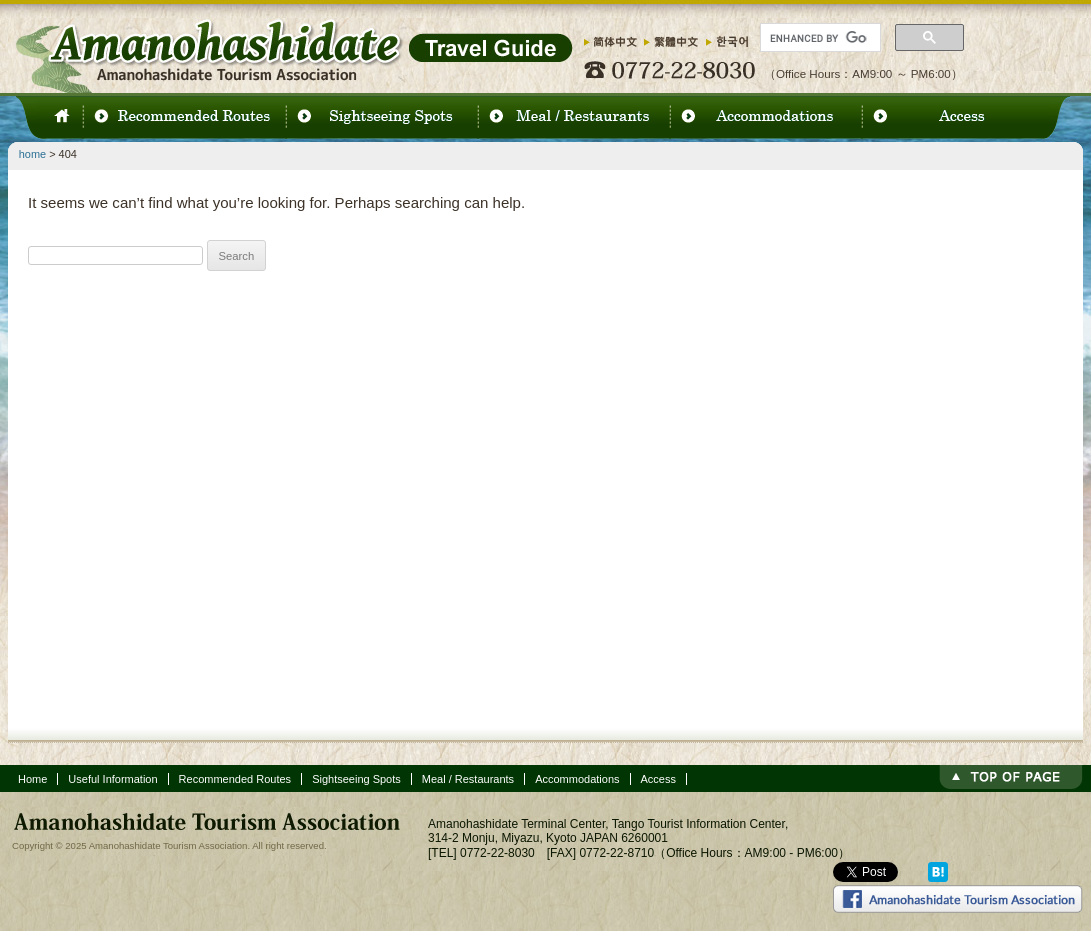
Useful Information (112, 779)
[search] (818, 38)
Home (32, 779)
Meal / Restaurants (468, 779)
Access (658, 779)
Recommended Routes (235, 779)
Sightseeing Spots (356, 779)
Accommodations (577, 779)
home (32, 154)
